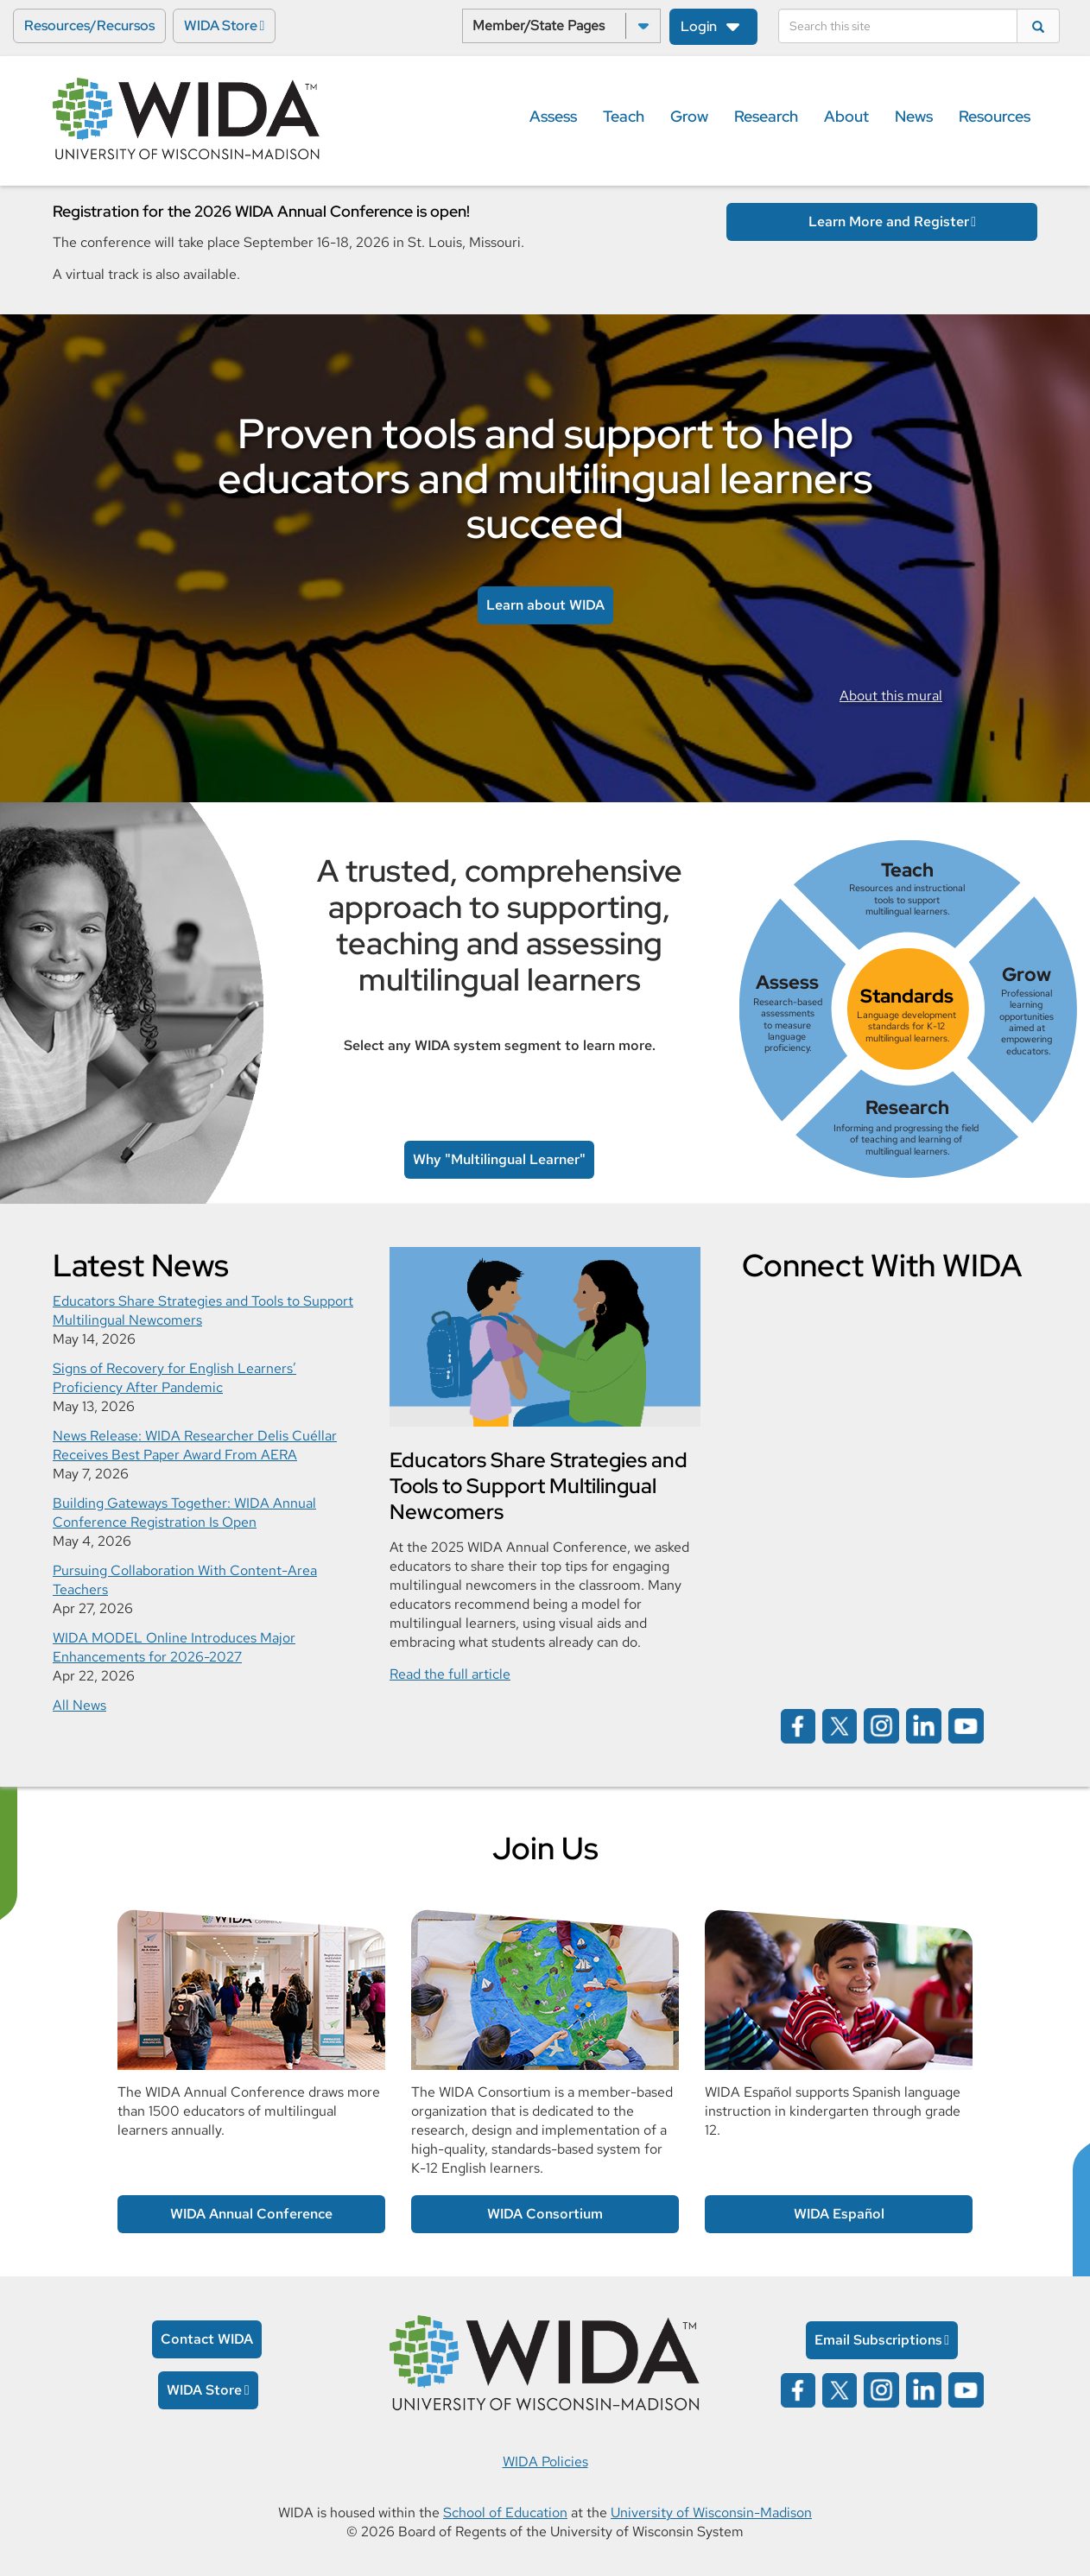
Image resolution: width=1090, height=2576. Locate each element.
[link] (908, 1009)
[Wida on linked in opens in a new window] (923, 1725)
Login (699, 26)
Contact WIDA (207, 2339)
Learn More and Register (888, 221)
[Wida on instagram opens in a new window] (881, 1725)
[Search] (897, 26)
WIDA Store (220, 25)
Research (766, 116)
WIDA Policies (545, 2462)
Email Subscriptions (878, 2340)
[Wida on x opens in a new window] (839, 1725)
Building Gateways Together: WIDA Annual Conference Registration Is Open (184, 1512)
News (914, 116)
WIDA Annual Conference (251, 2214)
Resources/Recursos (89, 25)
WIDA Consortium (545, 2214)
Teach (623, 116)
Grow (689, 116)
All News (79, 1705)
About (846, 116)
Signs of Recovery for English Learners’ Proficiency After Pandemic (174, 1377)
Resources (994, 116)
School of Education (505, 2512)
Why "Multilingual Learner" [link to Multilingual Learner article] (499, 1159)
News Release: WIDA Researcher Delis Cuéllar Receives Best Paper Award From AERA (195, 1445)
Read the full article (450, 1674)
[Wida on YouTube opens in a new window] (966, 1725)
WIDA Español (839, 2214)
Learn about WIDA (545, 605)
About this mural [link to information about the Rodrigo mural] (891, 696)
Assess (553, 116)
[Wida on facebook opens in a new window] (798, 1725)
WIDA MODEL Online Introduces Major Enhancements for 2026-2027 (174, 1647)
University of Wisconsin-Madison (711, 2512)
